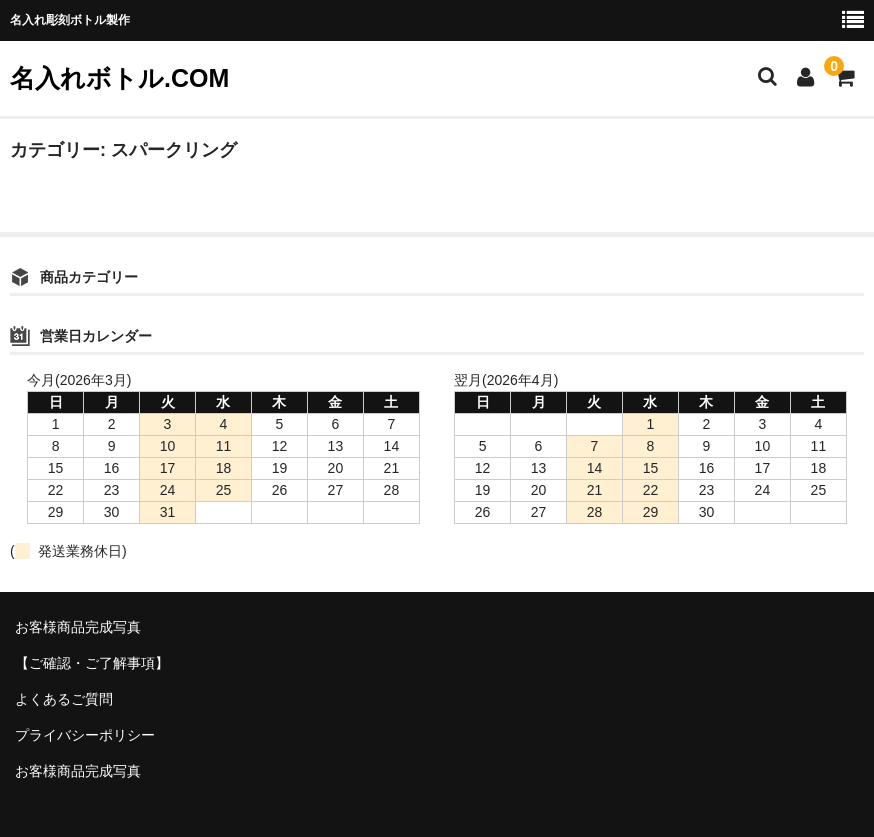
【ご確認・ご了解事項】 (92, 663)
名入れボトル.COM (119, 78)
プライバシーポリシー (85, 735)
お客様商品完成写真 (78, 627)
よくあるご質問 (64, 699)
